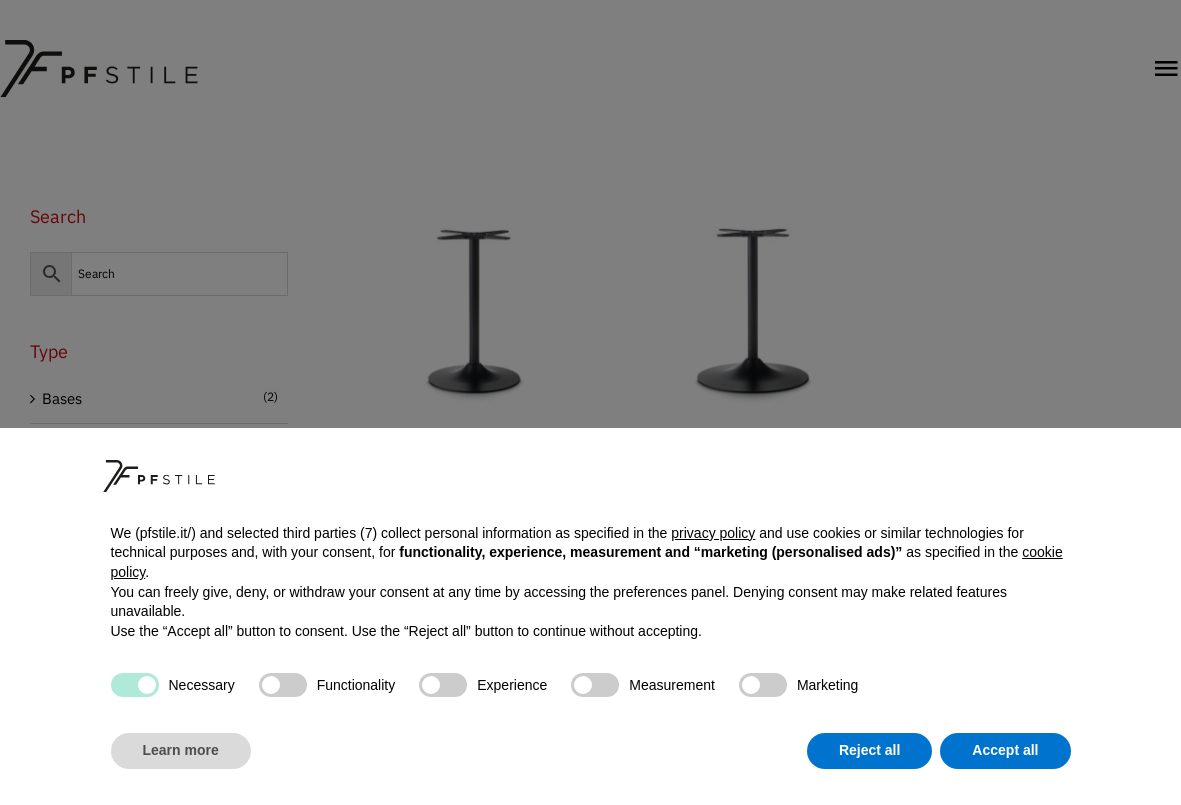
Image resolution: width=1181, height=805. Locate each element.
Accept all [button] (1005, 750)
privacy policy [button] (713, 533)
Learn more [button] (181, 750)
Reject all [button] (869, 750)
